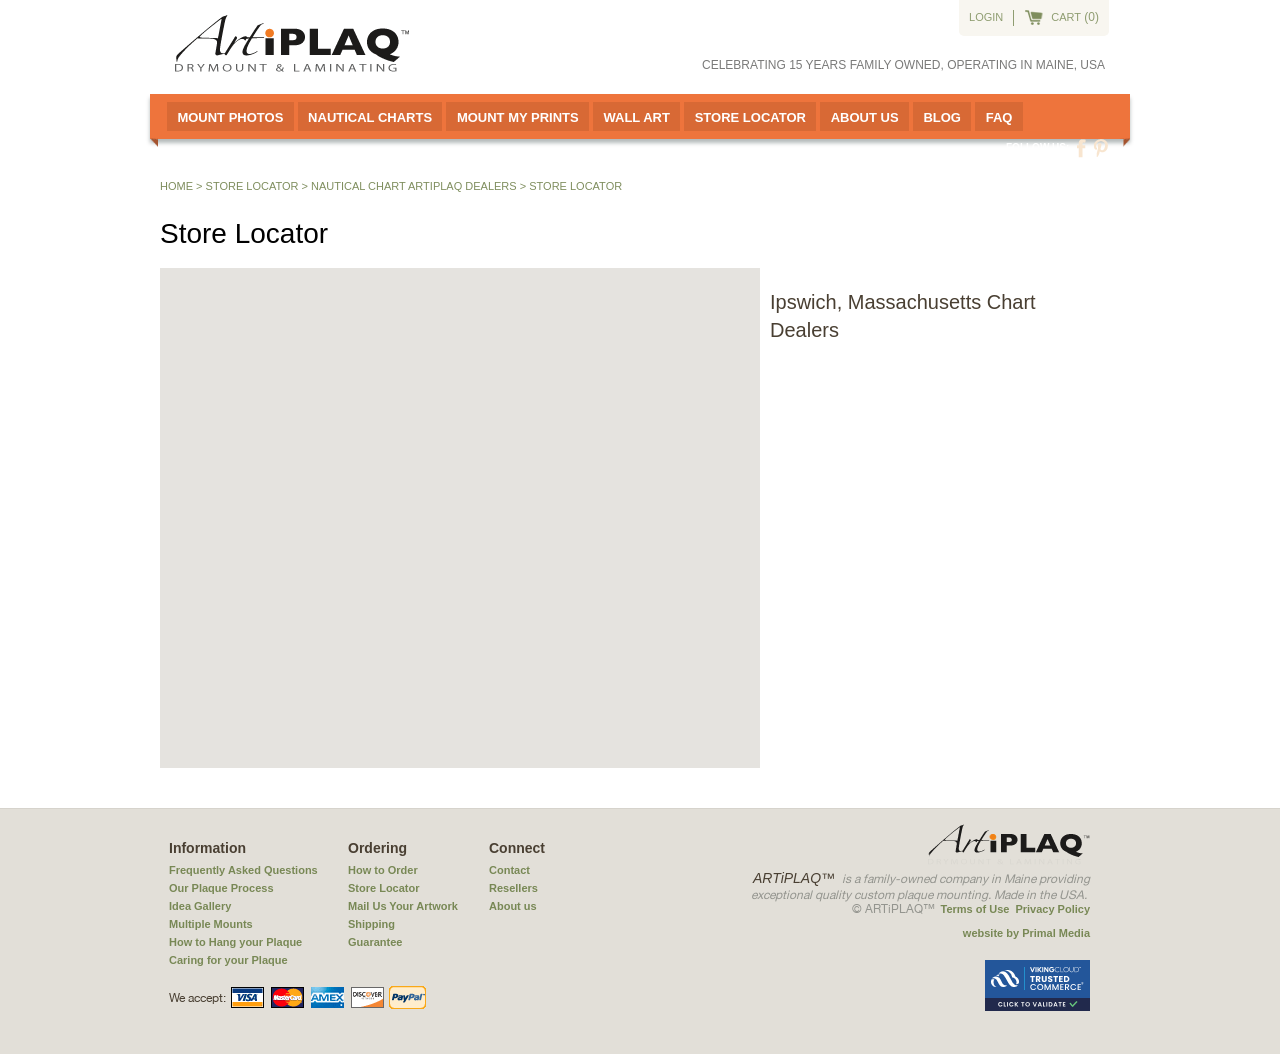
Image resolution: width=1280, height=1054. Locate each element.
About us (513, 906)
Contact (509, 870)
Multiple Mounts (211, 924)
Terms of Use (975, 909)
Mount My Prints (518, 117)
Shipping (371, 924)
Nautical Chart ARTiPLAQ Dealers (414, 186)
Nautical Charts (370, 117)
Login (986, 17)
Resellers (513, 888)
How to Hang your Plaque (235, 942)
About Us (865, 117)
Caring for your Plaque (228, 960)
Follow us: (1037, 147)
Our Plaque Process (221, 888)
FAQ (999, 117)
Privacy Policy (1052, 909)
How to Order (383, 870)
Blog (942, 117)
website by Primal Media (1026, 933)
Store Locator (750, 117)
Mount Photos (230, 117)
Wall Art (636, 117)
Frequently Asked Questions (243, 870)
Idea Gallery (200, 906)
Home (176, 186)
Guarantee (375, 942)
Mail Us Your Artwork (403, 906)
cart (1066, 17)
